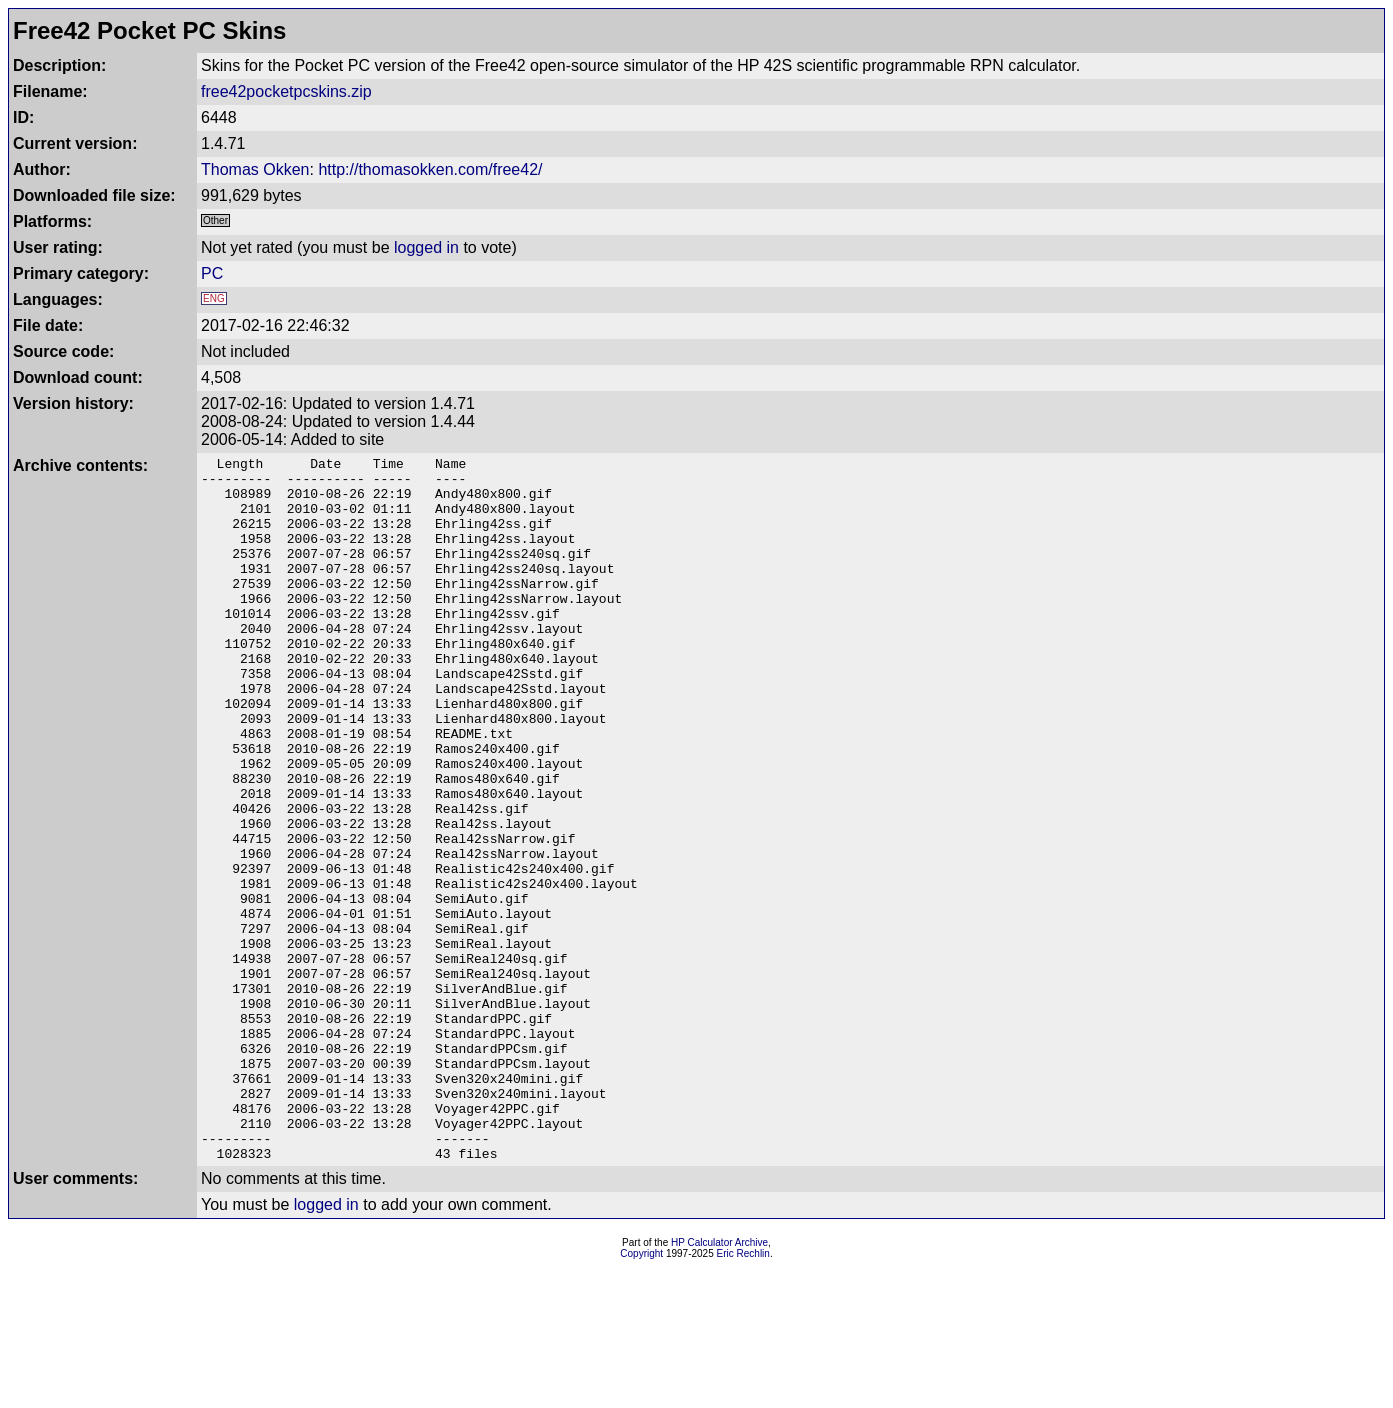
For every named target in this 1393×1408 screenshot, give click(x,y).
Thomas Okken (255, 169)
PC (212, 273)
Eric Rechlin (743, 1394)
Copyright (641, 1394)
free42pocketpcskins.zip (286, 91)
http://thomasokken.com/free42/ (430, 169)
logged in (426, 247)
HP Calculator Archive (719, 1383)
